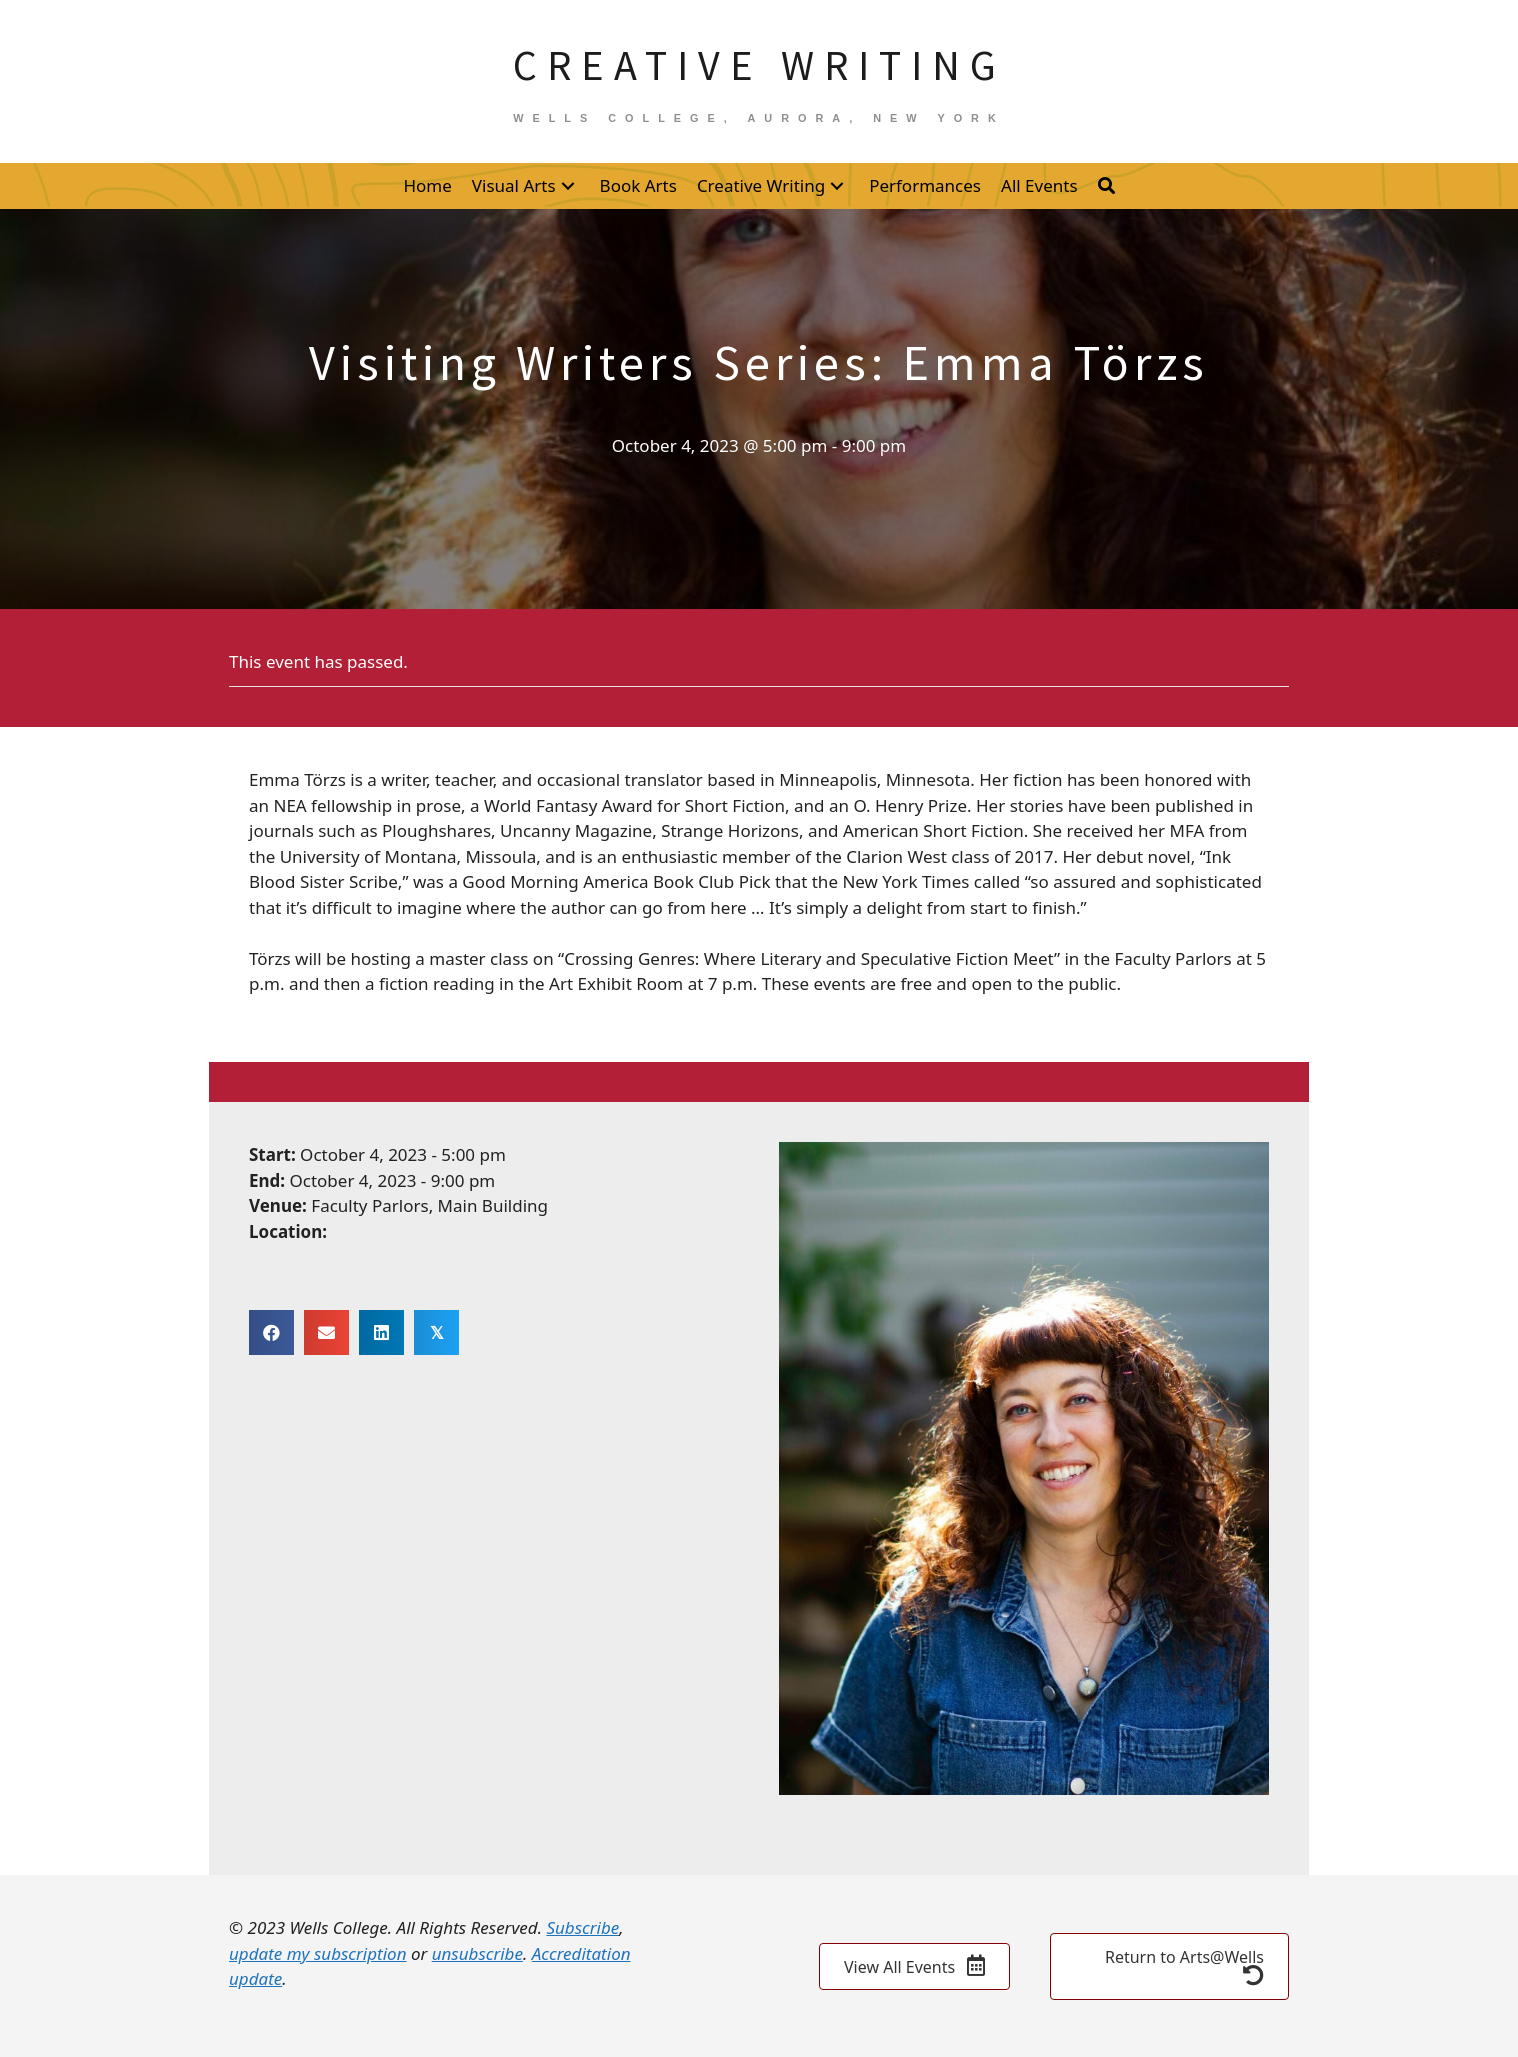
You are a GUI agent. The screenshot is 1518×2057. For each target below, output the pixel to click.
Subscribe (582, 1927)
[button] (568, 185)
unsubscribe (477, 1953)
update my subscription (317, 1953)
